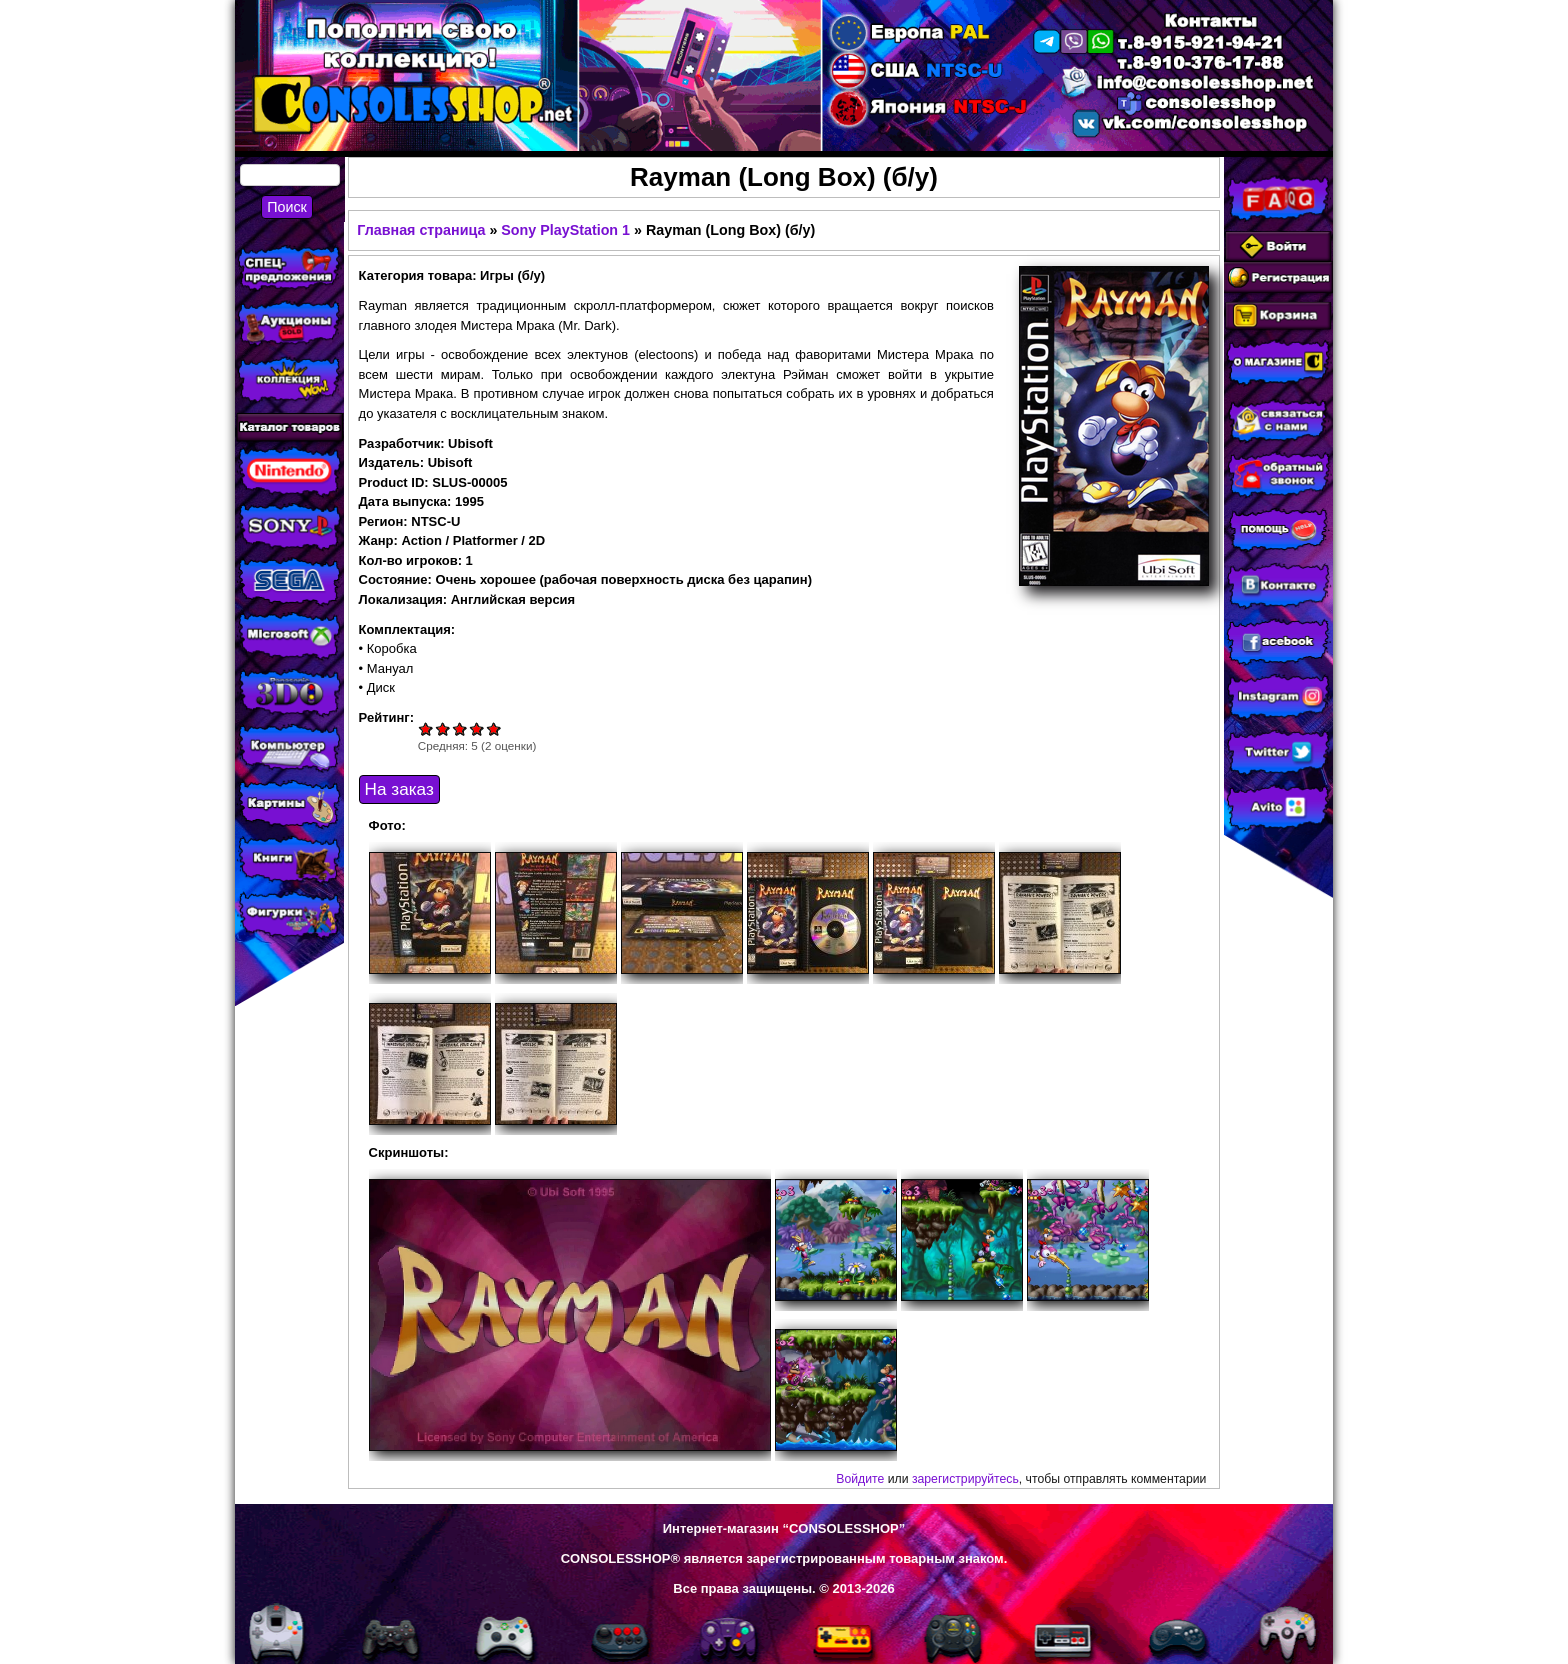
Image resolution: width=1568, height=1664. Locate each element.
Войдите (860, 1479)
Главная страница (421, 230)
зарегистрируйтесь (965, 1479)
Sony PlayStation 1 (565, 230)
